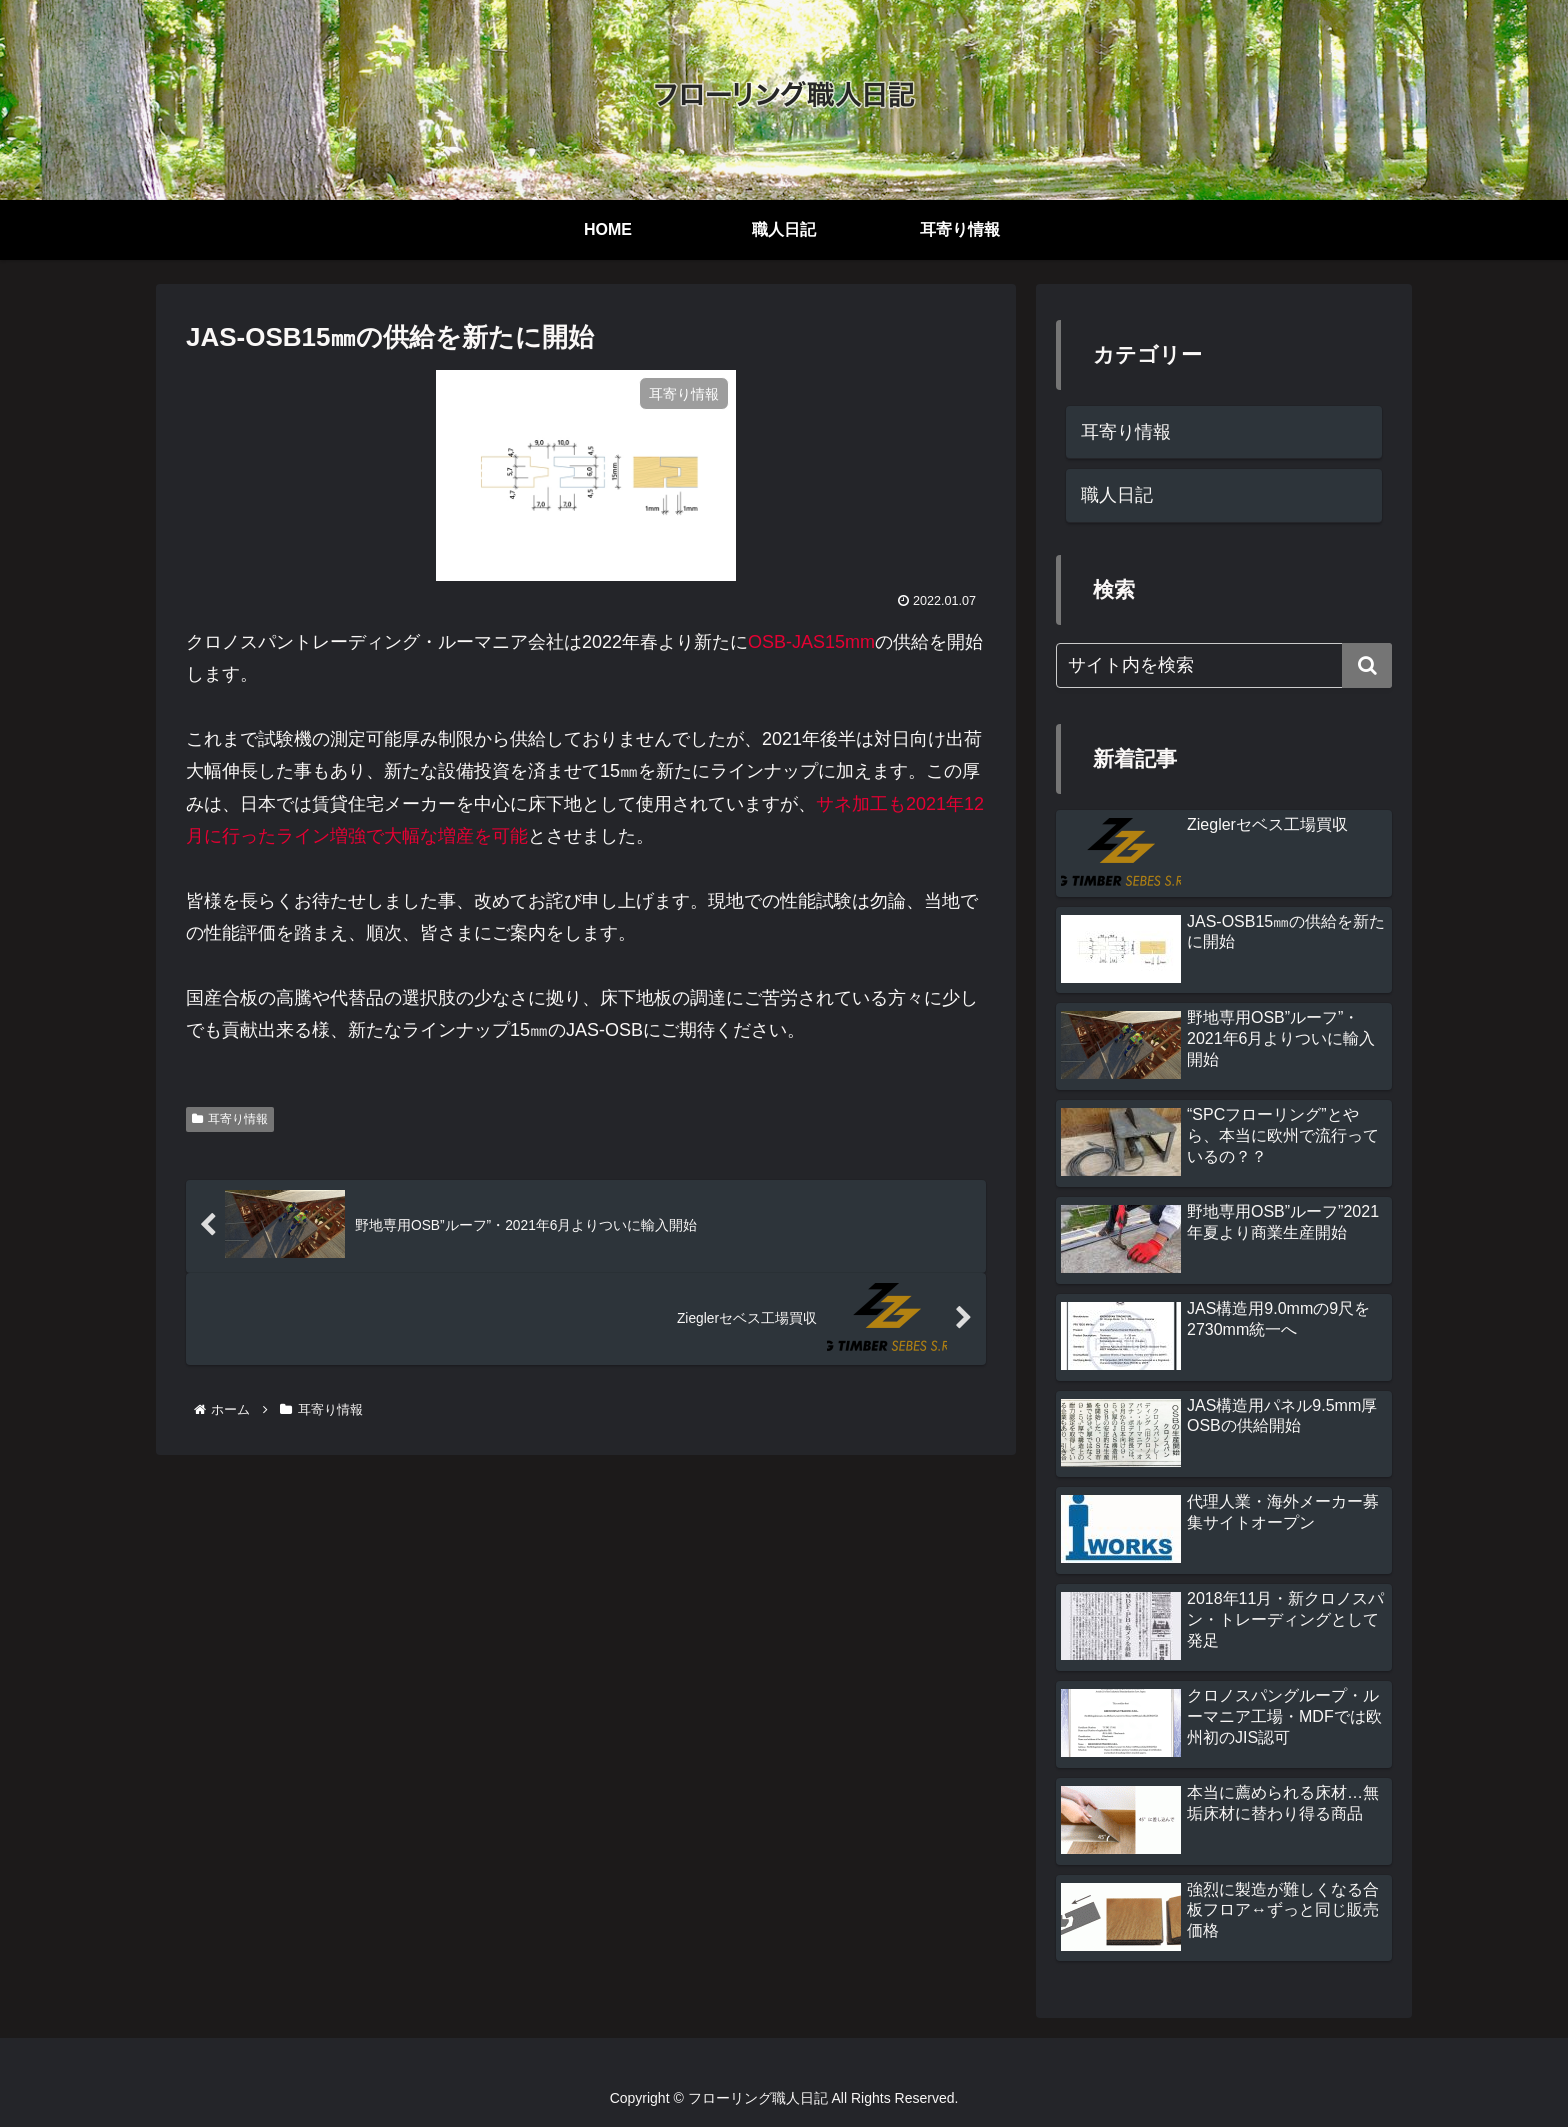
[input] (1224, 665)
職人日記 (1117, 495)
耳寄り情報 (230, 1119)
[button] (1367, 665)
